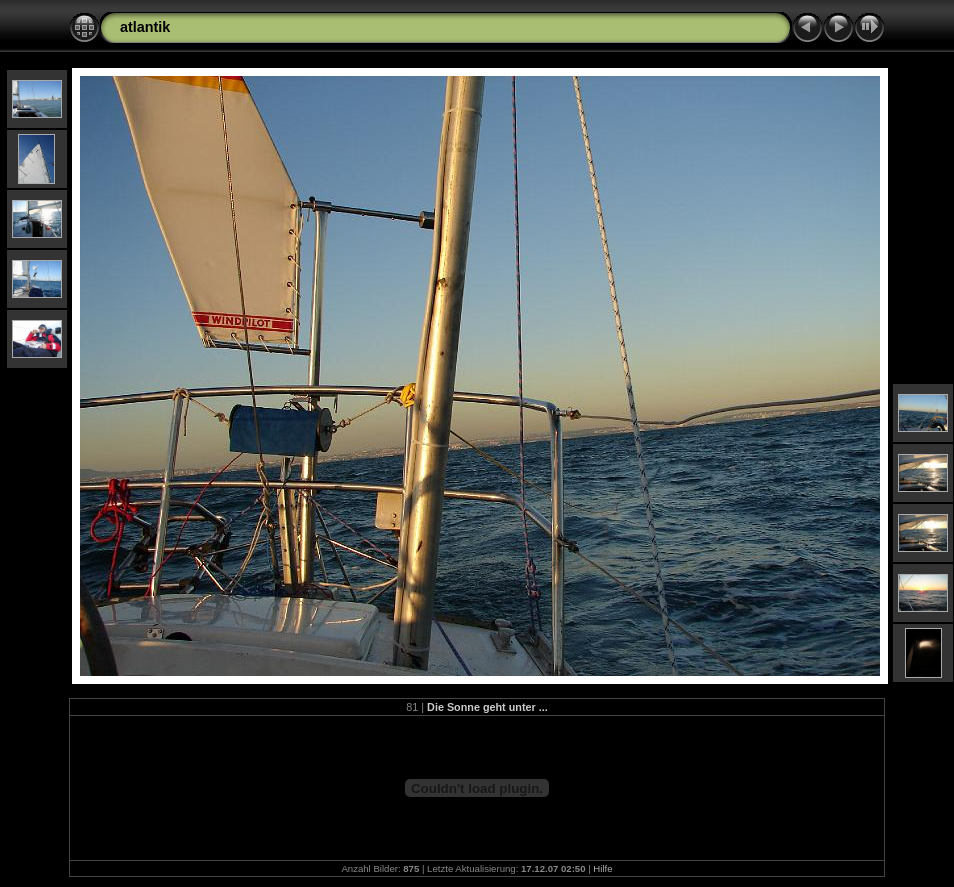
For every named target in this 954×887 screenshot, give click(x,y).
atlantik (145, 27)
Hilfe (602, 868)
